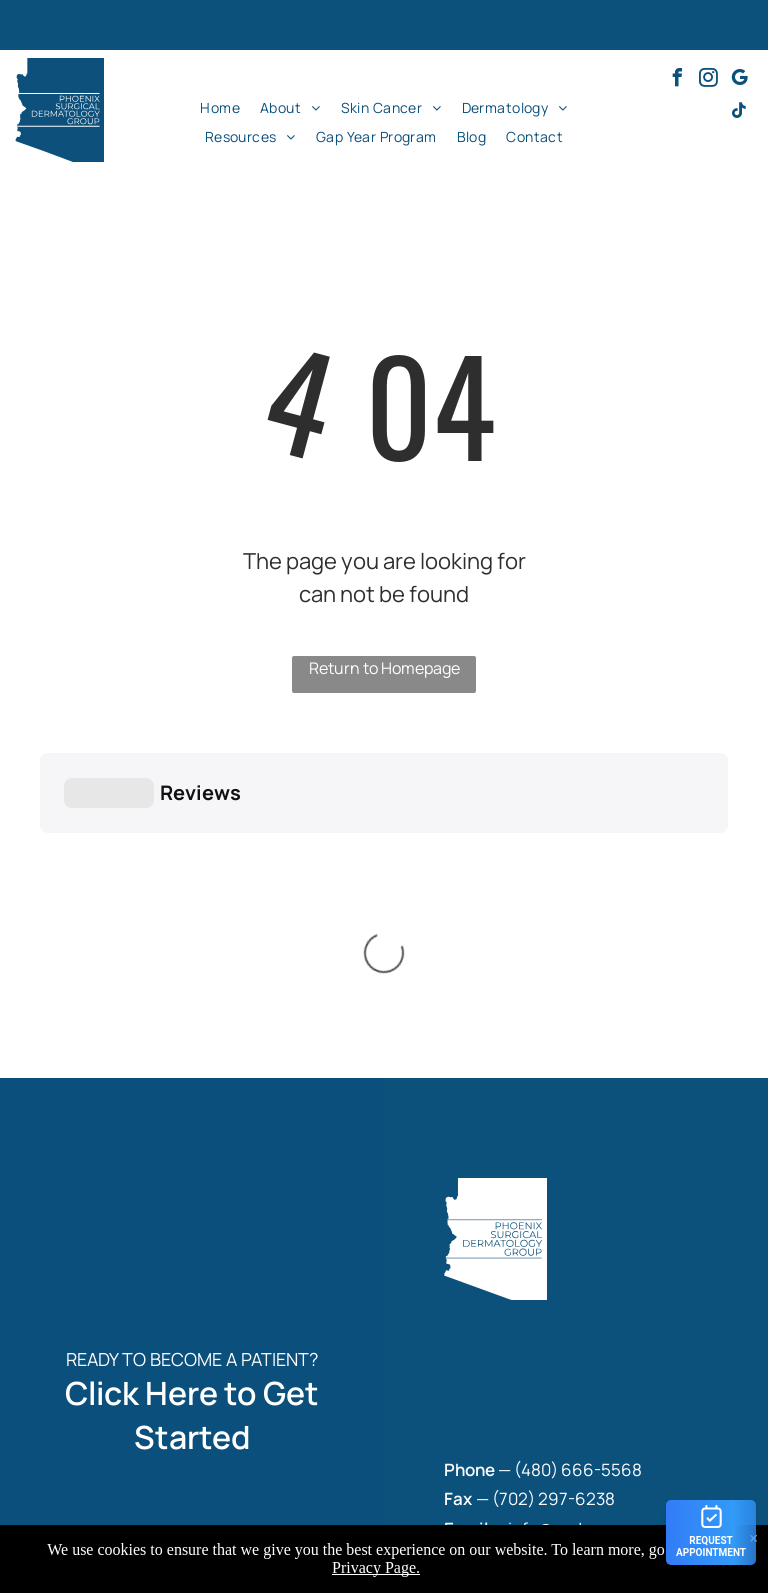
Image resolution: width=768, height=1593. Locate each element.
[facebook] (677, 80)
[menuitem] (220, 107)
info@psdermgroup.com (601, 1218)
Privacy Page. (376, 1567)
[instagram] (708, 80)
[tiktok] (739, 113)
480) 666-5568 (581, 1159)
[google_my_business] (739, 80)
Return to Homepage (384, 668)
